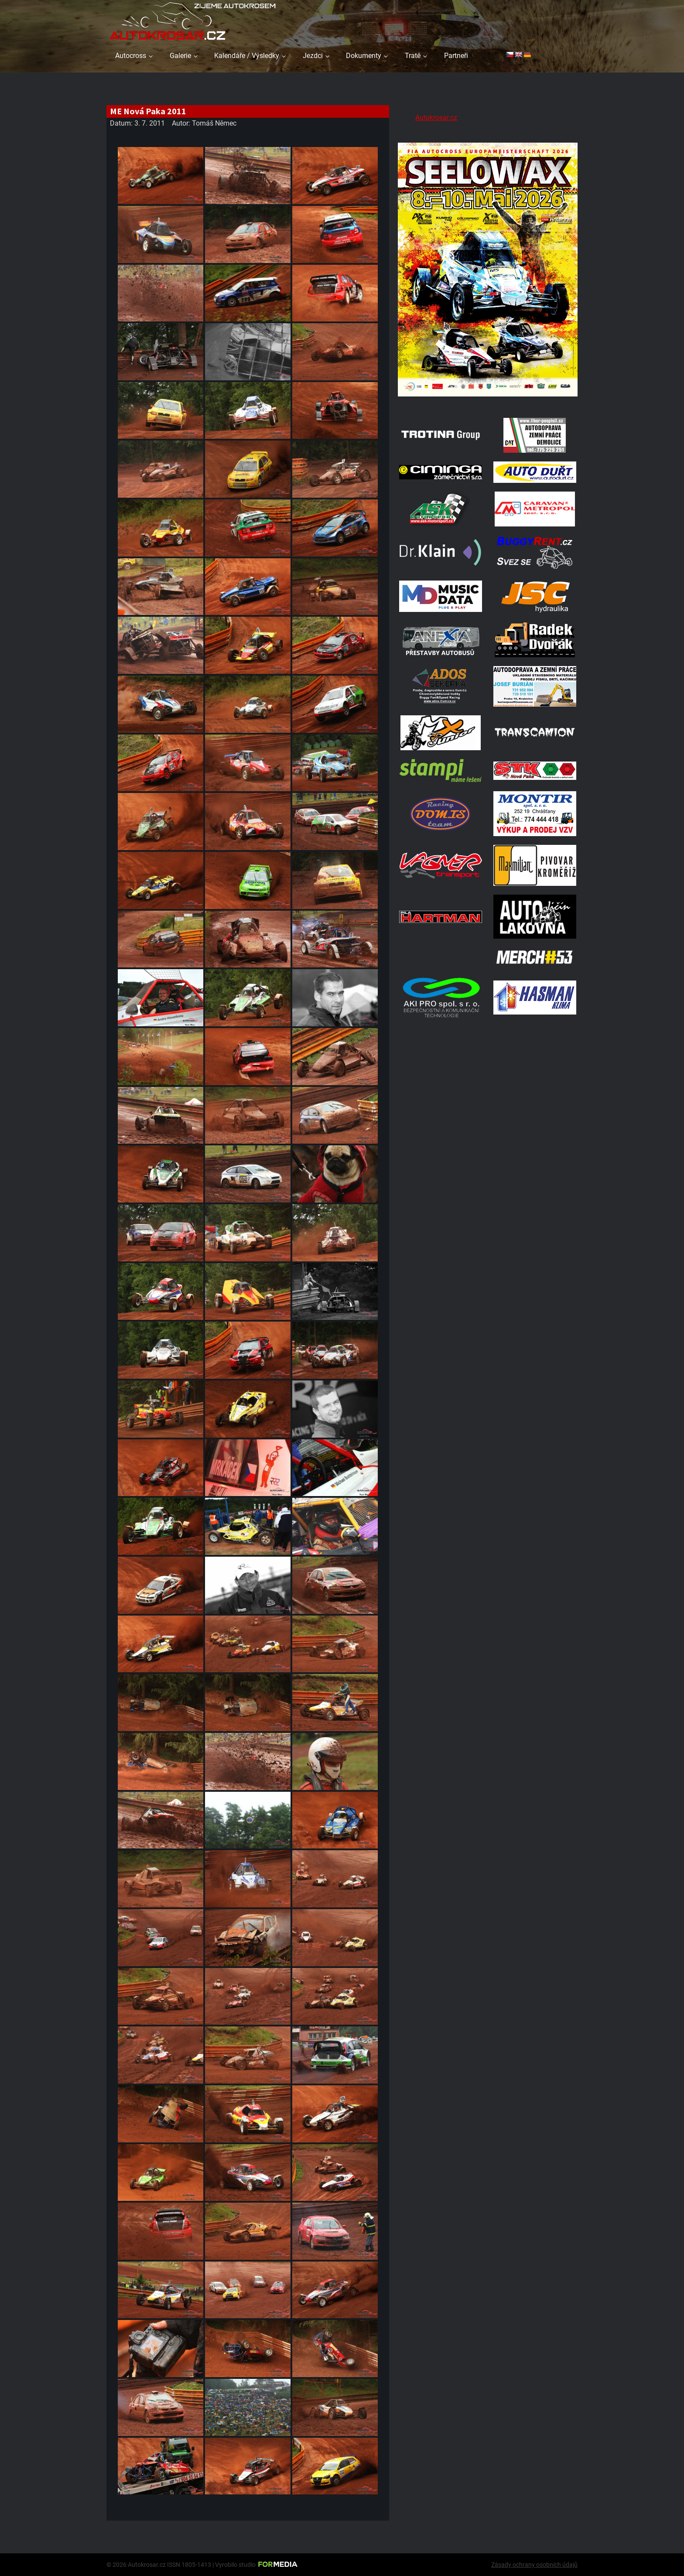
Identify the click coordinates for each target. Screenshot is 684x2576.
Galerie (180, 55)
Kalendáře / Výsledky (246, 55)
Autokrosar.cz (436, 117)
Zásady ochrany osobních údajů (534, 2564)
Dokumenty (363, 55)
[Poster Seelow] (488, 398)
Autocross (130, 55)
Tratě (413, 55)
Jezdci (313, 55)
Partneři (456, 55)
